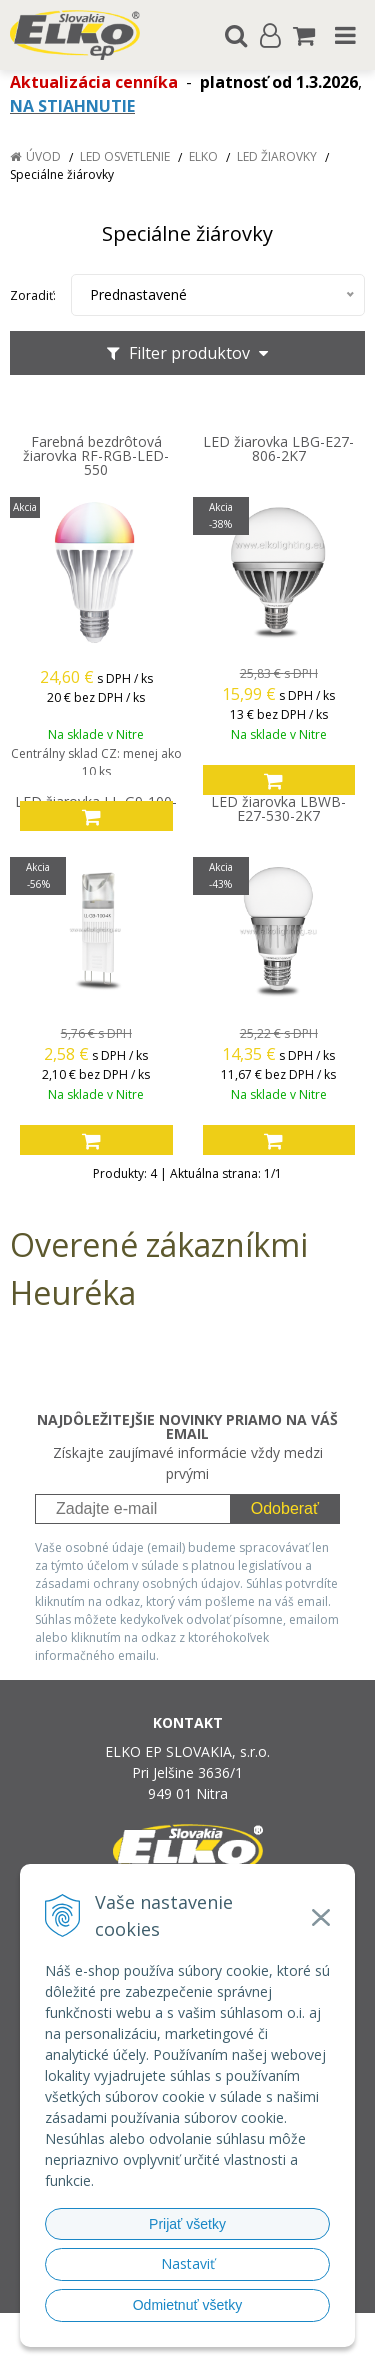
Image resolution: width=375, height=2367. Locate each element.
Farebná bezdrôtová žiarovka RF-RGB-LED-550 (96, 456)
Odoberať (285, 1508)
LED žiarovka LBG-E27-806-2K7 (278, 449)
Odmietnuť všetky (188, 2305)
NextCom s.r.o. (225, 2347)
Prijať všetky (187, 2224)
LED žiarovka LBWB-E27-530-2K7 (278, 809)
